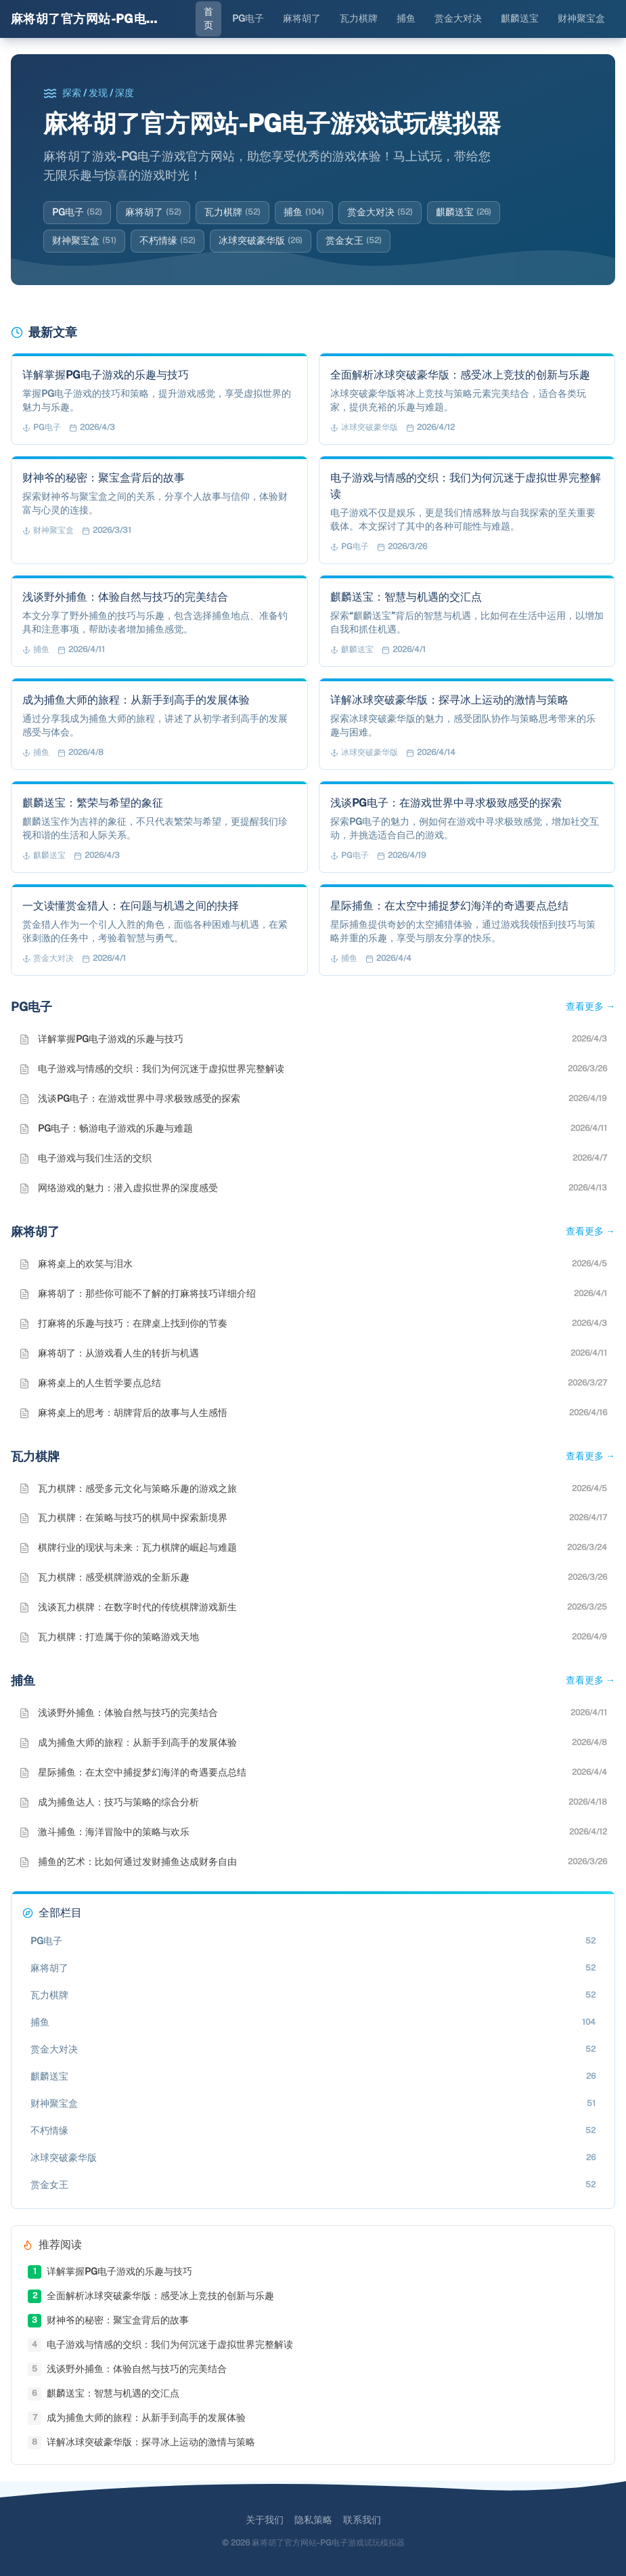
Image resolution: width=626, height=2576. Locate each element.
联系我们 (362, 2519)
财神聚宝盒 (581, 18)
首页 (208, 18)
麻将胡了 (302, 18)
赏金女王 (354, 240)
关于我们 (265, 2519)
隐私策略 (313, 2519)
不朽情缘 (167, 240)
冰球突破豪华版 (261, 240)
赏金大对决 (458, 18)
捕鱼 (406, 18)
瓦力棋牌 (359, 18)
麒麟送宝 (520, 18)
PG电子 (248, 18)
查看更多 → (590, 1006)
